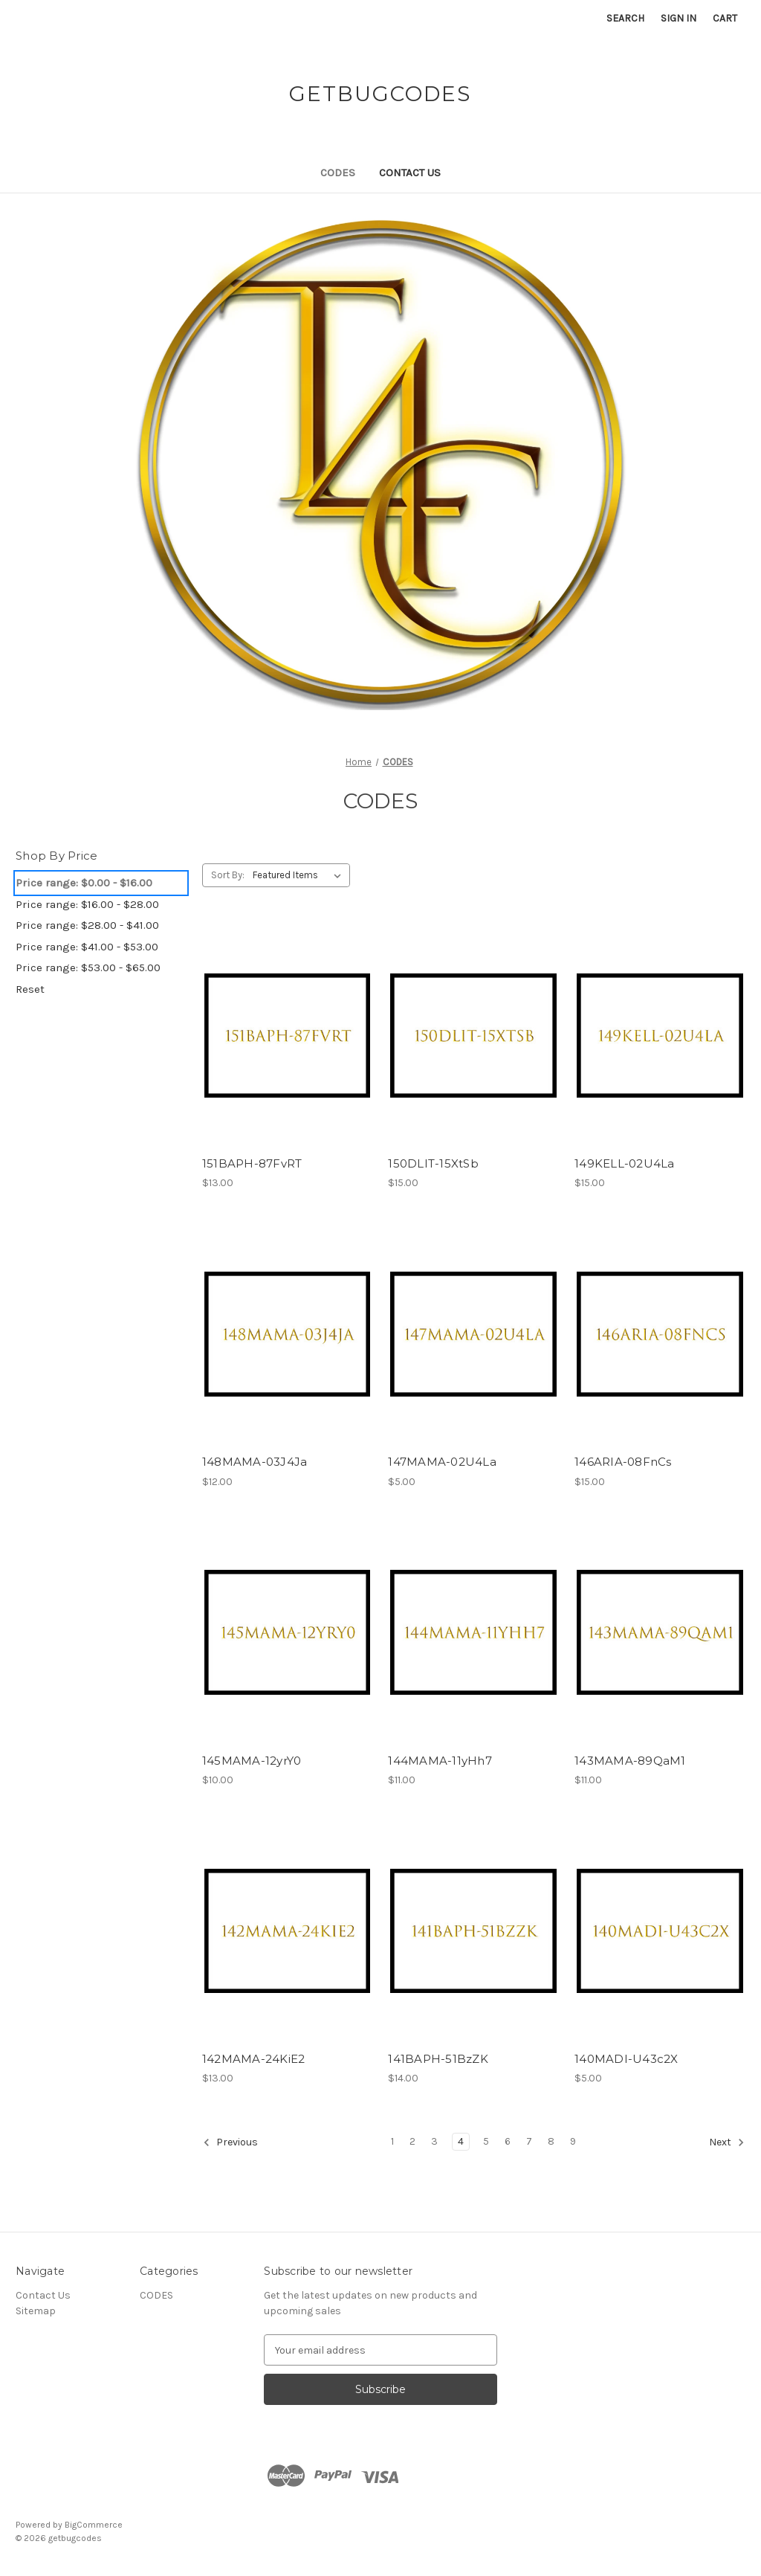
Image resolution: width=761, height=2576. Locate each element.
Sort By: (228, 874)
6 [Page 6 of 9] (508, 2141)
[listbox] (299, 875)
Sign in (678, 18)
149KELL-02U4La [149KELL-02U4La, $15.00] (624, 1163)
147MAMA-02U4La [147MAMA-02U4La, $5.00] (442, 1462)
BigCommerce (94, 2524)
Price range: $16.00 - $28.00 (87, 904)
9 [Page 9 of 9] (573, 2141)
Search (625, 18)
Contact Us (410, 172)
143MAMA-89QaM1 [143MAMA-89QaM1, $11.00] (630, 1761)
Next (727, 2142)
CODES (337, 172)
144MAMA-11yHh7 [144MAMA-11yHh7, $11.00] (440, 1761)
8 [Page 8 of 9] (551, 2141)
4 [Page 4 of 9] (461, 2141)
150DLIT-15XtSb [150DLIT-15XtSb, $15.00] (433, 1163)
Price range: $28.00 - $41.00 (87, 925)
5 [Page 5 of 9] (486, 2141)
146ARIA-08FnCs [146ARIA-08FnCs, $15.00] (623, 1462)
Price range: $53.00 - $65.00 (88, 967)
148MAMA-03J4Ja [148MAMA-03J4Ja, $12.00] (255, 1462)
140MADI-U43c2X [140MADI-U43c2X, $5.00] (626, 2059)
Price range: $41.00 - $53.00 (87, 946)
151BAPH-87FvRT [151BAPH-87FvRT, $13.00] (252, 1163)
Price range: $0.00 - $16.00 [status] (84, 882)
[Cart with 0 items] (725, 18)
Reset (30, 989)
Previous (230, 2142)
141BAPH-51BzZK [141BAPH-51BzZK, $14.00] (438, 2059)
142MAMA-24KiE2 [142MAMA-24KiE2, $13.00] (253, 2059)
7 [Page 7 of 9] (529, 2141)
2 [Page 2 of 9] (412, 2141)
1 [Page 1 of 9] (392, 2141)
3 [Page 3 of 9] (434, 2141)
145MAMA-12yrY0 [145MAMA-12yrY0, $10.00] (252, 1761)
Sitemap (36, 2311)
